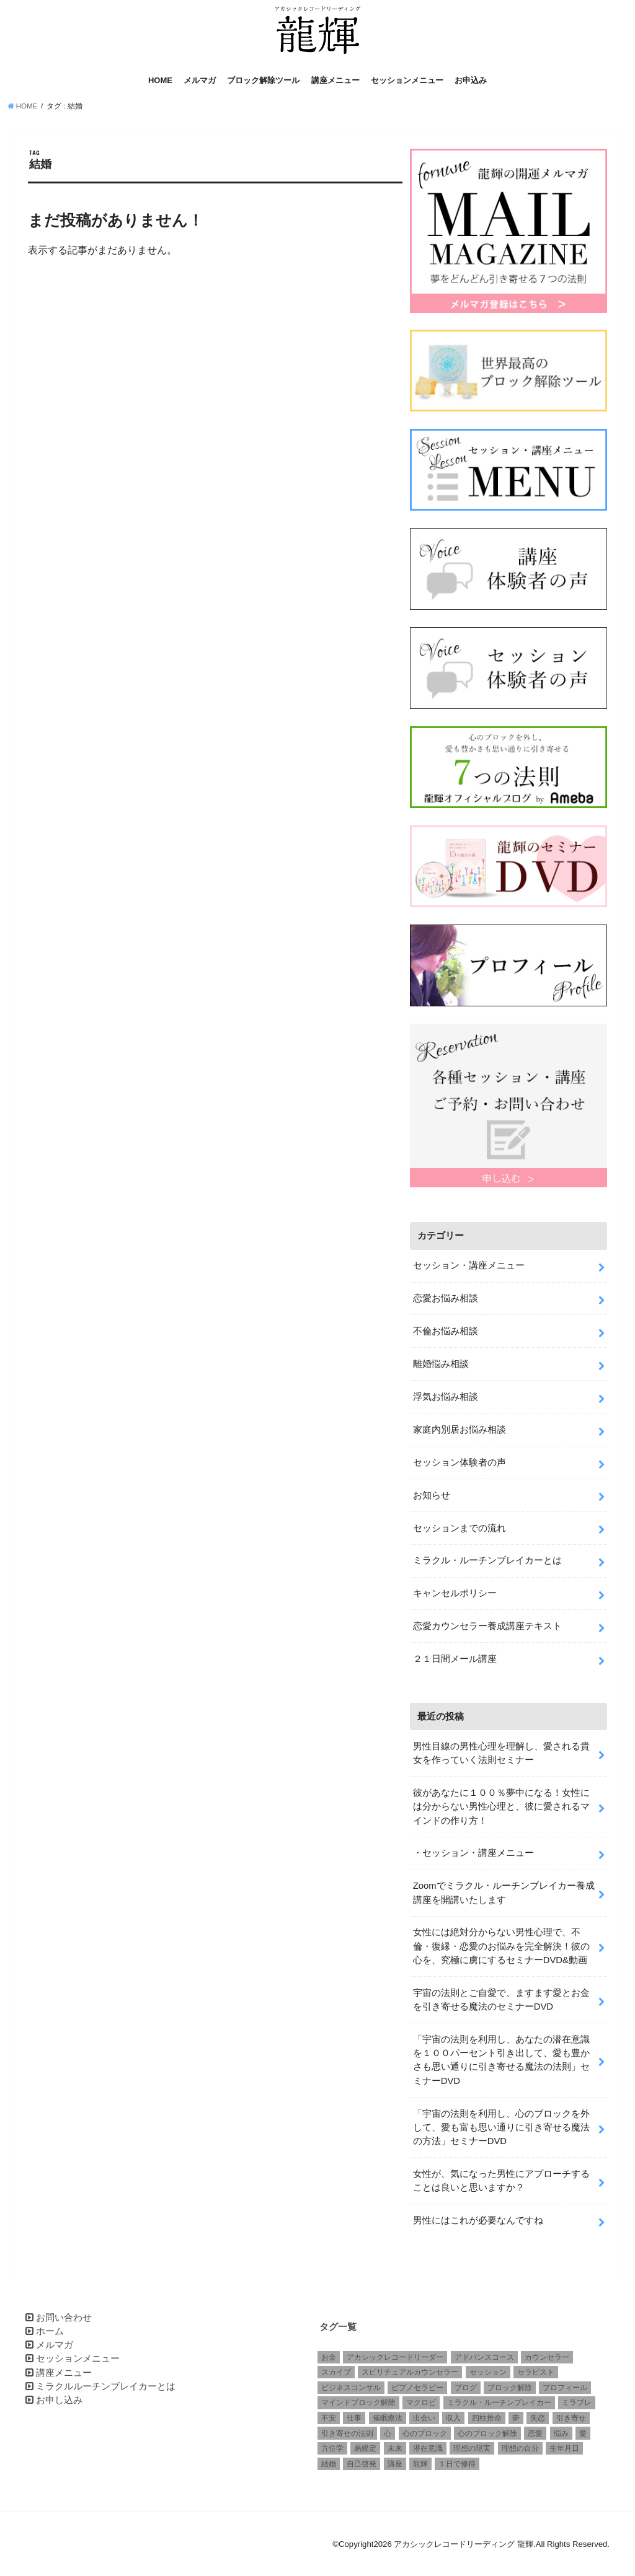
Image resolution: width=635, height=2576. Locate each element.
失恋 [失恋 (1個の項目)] (537, 2418)
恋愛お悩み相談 (445, 1298)
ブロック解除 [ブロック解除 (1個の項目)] (509, 2387)
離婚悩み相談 (441, 1364)
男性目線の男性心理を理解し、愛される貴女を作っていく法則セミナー (501, 1753)
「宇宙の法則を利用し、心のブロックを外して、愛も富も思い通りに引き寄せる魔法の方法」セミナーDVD (501, 2127)
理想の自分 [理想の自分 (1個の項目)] (520, 2448)
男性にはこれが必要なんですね (478, 2220)
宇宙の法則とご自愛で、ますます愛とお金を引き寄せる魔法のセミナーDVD (501, 1999)
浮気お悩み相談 (445, 1397)
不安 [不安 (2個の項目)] (328, 2418)
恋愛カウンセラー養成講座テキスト (487, 1626)
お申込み (471, 80)
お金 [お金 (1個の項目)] (328, 2357)
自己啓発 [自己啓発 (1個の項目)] (361, 2464)
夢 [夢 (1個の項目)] (516, 2418)
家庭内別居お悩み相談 (459, 1430)
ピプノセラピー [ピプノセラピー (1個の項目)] (417, 2387)
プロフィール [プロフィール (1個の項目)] (565, 2387)
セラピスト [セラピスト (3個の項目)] (535, 2372)
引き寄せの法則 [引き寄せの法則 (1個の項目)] (347, 2433)
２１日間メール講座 (455, 1659)
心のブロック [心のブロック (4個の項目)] (424, 2433)
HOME (160, 80)
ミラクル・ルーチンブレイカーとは (487, 1560)
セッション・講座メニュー (469, 1265)
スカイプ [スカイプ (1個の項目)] (336, 2372)
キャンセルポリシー (455, 1593)
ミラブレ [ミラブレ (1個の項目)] (577, 2402)
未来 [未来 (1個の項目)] (395, 2448)
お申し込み (59, 2400)
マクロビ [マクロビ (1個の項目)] (421, 2402)
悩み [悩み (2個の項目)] (561, 2433)
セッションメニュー (407, 80)
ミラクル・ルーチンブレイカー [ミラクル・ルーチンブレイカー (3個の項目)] (499, 2402)
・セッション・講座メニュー (473, 1853)
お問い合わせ (64, 2318)
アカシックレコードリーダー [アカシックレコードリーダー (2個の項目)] (395, 2357)
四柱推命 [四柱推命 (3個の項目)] (487, 2418)
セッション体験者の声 (459, 1462)
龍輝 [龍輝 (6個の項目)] (420, 2464)
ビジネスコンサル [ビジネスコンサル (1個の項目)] (351, 2387)
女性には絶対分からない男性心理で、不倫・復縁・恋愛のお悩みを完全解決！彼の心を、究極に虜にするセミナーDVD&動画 (501, 1945)
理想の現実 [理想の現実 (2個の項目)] (472, 2448)
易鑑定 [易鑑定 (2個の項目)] (365, 2448)
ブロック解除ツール (263, 80)
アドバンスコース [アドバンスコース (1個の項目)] (484, 2357)
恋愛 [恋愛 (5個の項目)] (535, 2433)
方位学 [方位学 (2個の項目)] (332, 2448)
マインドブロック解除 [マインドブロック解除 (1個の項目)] (358, 2402)
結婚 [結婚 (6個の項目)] (328, 2464)
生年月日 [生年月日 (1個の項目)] (564, 2448)
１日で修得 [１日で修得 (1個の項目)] (457, 2464)
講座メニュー (335, 80)
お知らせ (431, 1495)
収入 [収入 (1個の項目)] (453, 2418)
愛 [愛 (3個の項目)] (583, 2433)
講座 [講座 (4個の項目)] (395, 2464)
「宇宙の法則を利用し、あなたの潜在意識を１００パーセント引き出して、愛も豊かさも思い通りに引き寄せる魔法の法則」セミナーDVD (501, 2060)
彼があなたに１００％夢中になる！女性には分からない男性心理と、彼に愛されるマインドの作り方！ (501, 1806)
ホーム (50, 2331)
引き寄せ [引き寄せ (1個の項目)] (571, 2418)
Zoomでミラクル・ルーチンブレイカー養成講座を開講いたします (504, 1892)
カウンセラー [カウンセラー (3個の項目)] (547, 2357)
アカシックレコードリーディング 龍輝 (463, 2544)
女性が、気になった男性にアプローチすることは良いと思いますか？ (501, 2180)
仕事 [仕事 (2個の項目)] (354, 2418)
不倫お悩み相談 (445, 1331)
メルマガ (200, 80)
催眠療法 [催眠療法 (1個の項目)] (387, 2418)
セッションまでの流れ (459, 1528)
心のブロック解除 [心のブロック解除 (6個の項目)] (487, 2433)
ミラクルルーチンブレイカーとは (105, 2386)
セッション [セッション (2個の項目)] (488, 2372)
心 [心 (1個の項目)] (387, 2433)
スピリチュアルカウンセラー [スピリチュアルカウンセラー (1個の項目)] (410, 2372)
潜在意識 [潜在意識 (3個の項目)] (428, 2448)
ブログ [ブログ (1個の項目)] (466, 2387)
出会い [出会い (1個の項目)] (424, 2418)
